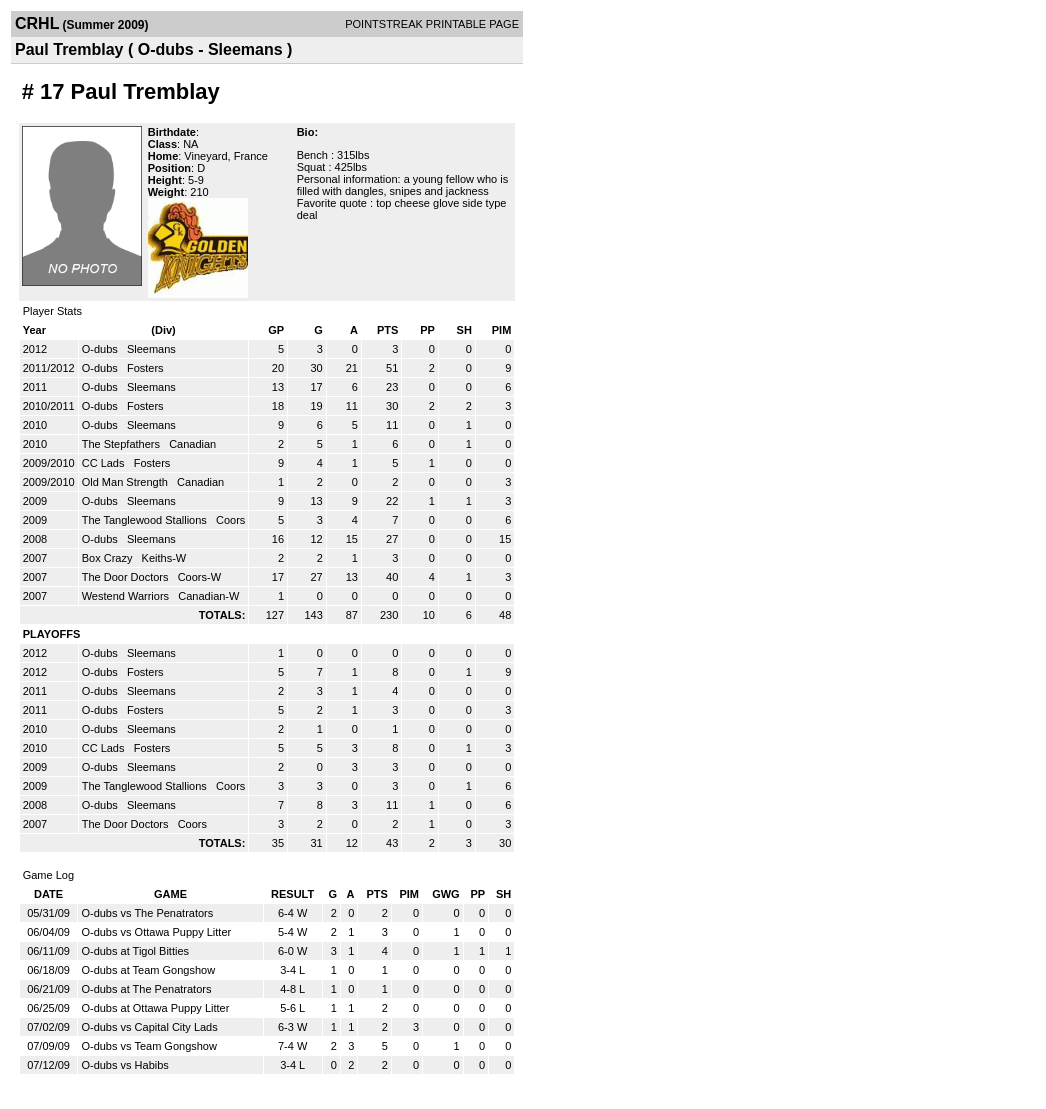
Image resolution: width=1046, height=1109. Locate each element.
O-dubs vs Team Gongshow (149, 1046)
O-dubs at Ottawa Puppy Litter (155, 1008)
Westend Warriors (127, 596)
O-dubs (101, 349)
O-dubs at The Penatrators (146, 989)
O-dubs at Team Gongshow (148, 970)
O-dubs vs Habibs (124, 1065)
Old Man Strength (126, 482)
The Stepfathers (122, 444)
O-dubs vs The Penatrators (147, 913)
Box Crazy (109, 558)
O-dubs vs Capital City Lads (149, 1027)
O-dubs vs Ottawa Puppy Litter (156, 932)
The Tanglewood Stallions (146, 520)
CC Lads (105, 463)
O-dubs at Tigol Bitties (135, 951)
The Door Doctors (127, 577)
